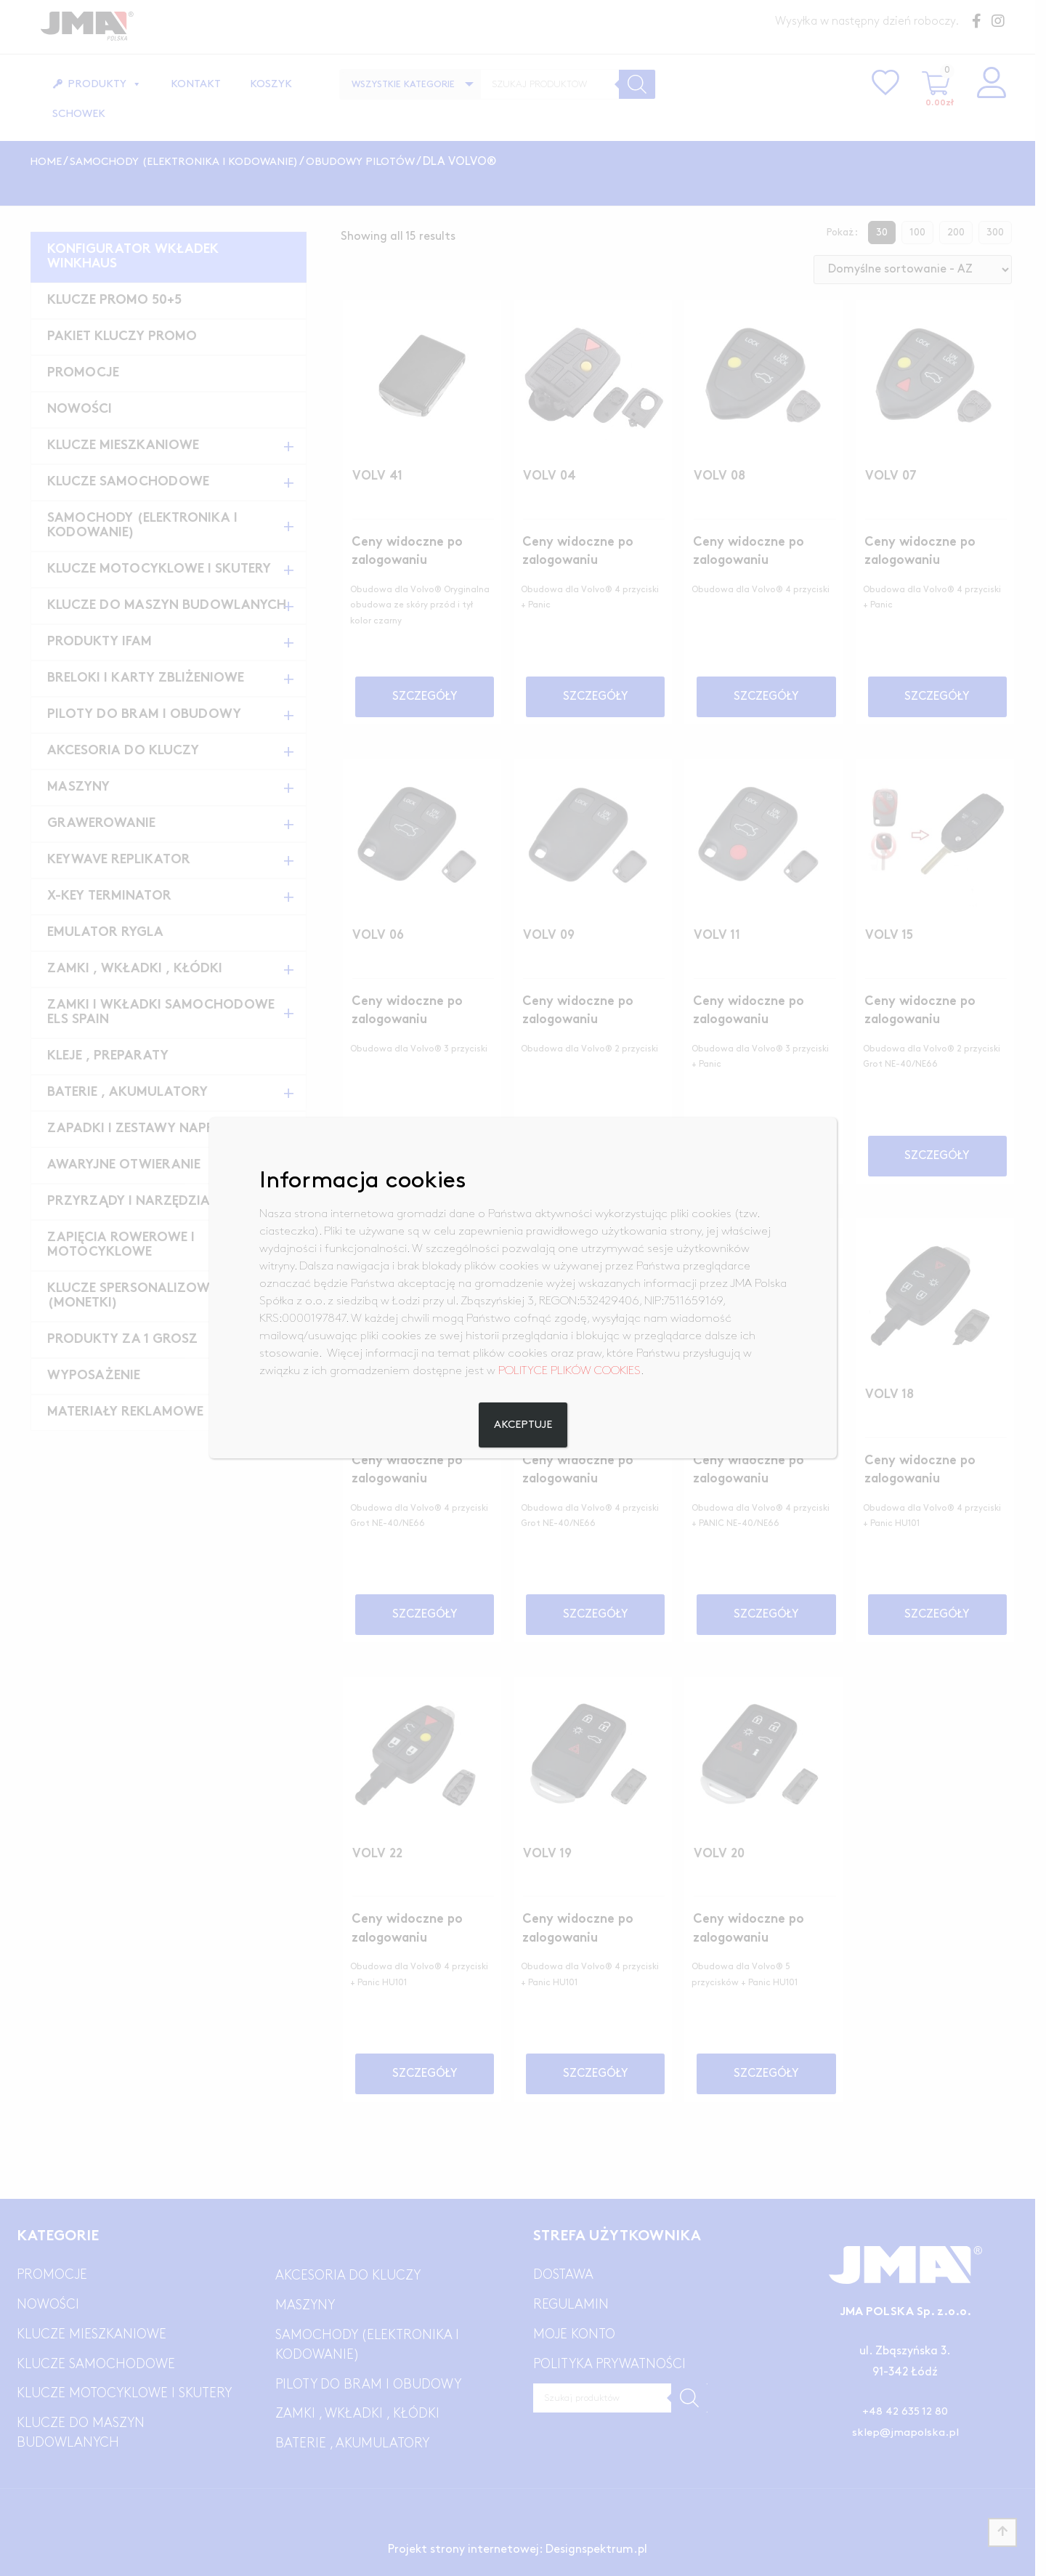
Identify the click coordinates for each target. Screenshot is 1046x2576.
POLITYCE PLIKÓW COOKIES (569, 1370)
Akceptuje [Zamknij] (523, 1425)
